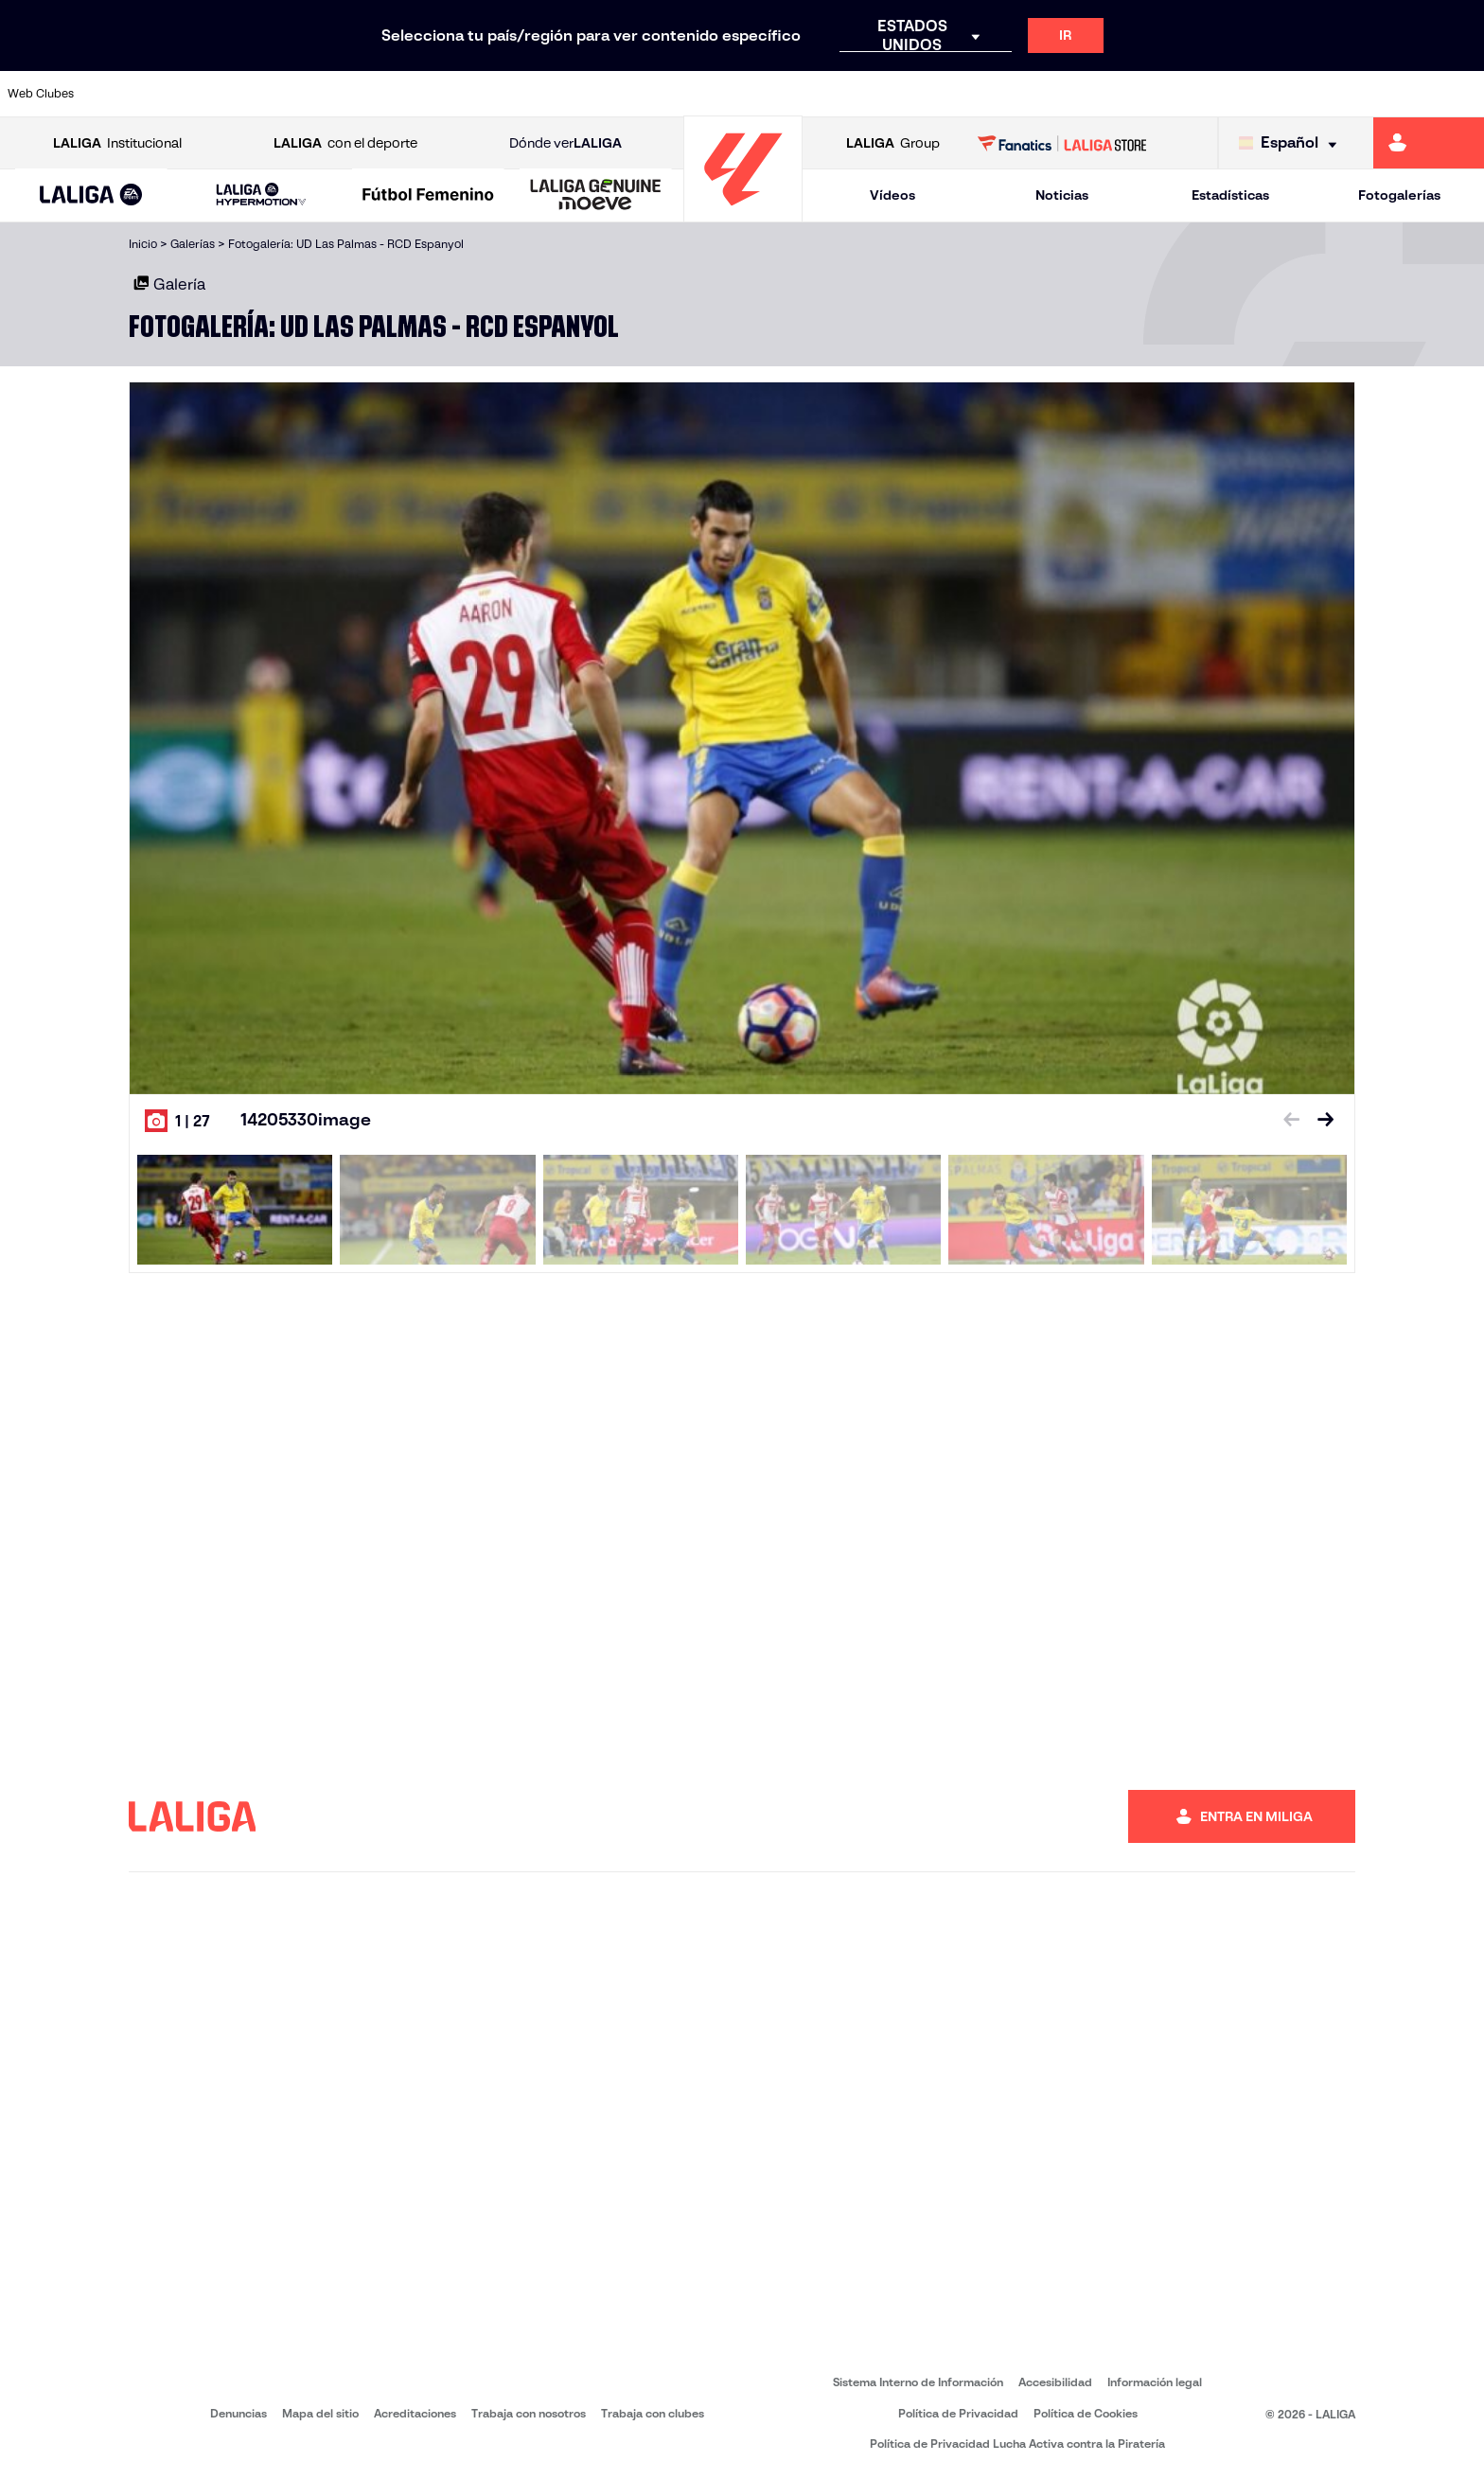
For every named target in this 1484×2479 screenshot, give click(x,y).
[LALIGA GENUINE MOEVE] (596, 195)
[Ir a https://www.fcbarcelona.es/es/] (481, 94)
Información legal (1154, 2382)
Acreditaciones (415, 2413)
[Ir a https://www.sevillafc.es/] (1322, 94)
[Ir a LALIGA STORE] (1062, 142)
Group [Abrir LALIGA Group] (893, 143)
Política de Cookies (1086, 2413)
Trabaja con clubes (652, 2413)
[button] (91, 195)
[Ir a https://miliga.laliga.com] (1428, 142)
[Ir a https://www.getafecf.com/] (551, 94)
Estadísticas (1230, 195)
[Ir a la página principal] (743, 213)
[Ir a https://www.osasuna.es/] (270, 94)
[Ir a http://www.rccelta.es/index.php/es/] (831, 94)
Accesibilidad (1055, 2382)
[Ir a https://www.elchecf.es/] (410, 94)
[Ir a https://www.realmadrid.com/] (1111, 94)
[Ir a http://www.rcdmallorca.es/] (971, 94)
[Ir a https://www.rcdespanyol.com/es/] (901, 94)
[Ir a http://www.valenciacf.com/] (1392, 94)
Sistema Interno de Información (918, 2382)
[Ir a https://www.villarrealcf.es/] (1462, 94)
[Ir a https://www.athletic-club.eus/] (129, 94)
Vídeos (892, 195)
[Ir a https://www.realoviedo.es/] (1182, 94)
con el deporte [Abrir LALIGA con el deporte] (345, 143)
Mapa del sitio (320, 2413)
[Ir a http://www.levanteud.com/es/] (691, 94)
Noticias (1061, 195)
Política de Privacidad (958, 2413)
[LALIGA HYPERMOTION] (262, 195)
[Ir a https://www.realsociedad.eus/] (1252, 94)
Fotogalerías (1399, 195)
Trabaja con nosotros (528, 2413)
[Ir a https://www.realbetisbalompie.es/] (1041, 94)
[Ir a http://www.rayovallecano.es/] (761, 94)
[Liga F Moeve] (428, 195)
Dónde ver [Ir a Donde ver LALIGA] (565, 143)
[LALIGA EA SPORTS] (91, 195)
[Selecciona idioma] (1292, 143)
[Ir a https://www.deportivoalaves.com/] (340, 94)
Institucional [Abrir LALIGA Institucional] (117, 143)
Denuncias (238, 2413)
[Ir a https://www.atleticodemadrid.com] (200, 94)
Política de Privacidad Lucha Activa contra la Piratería (1017, 2443)
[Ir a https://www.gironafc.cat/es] (621, 94)
